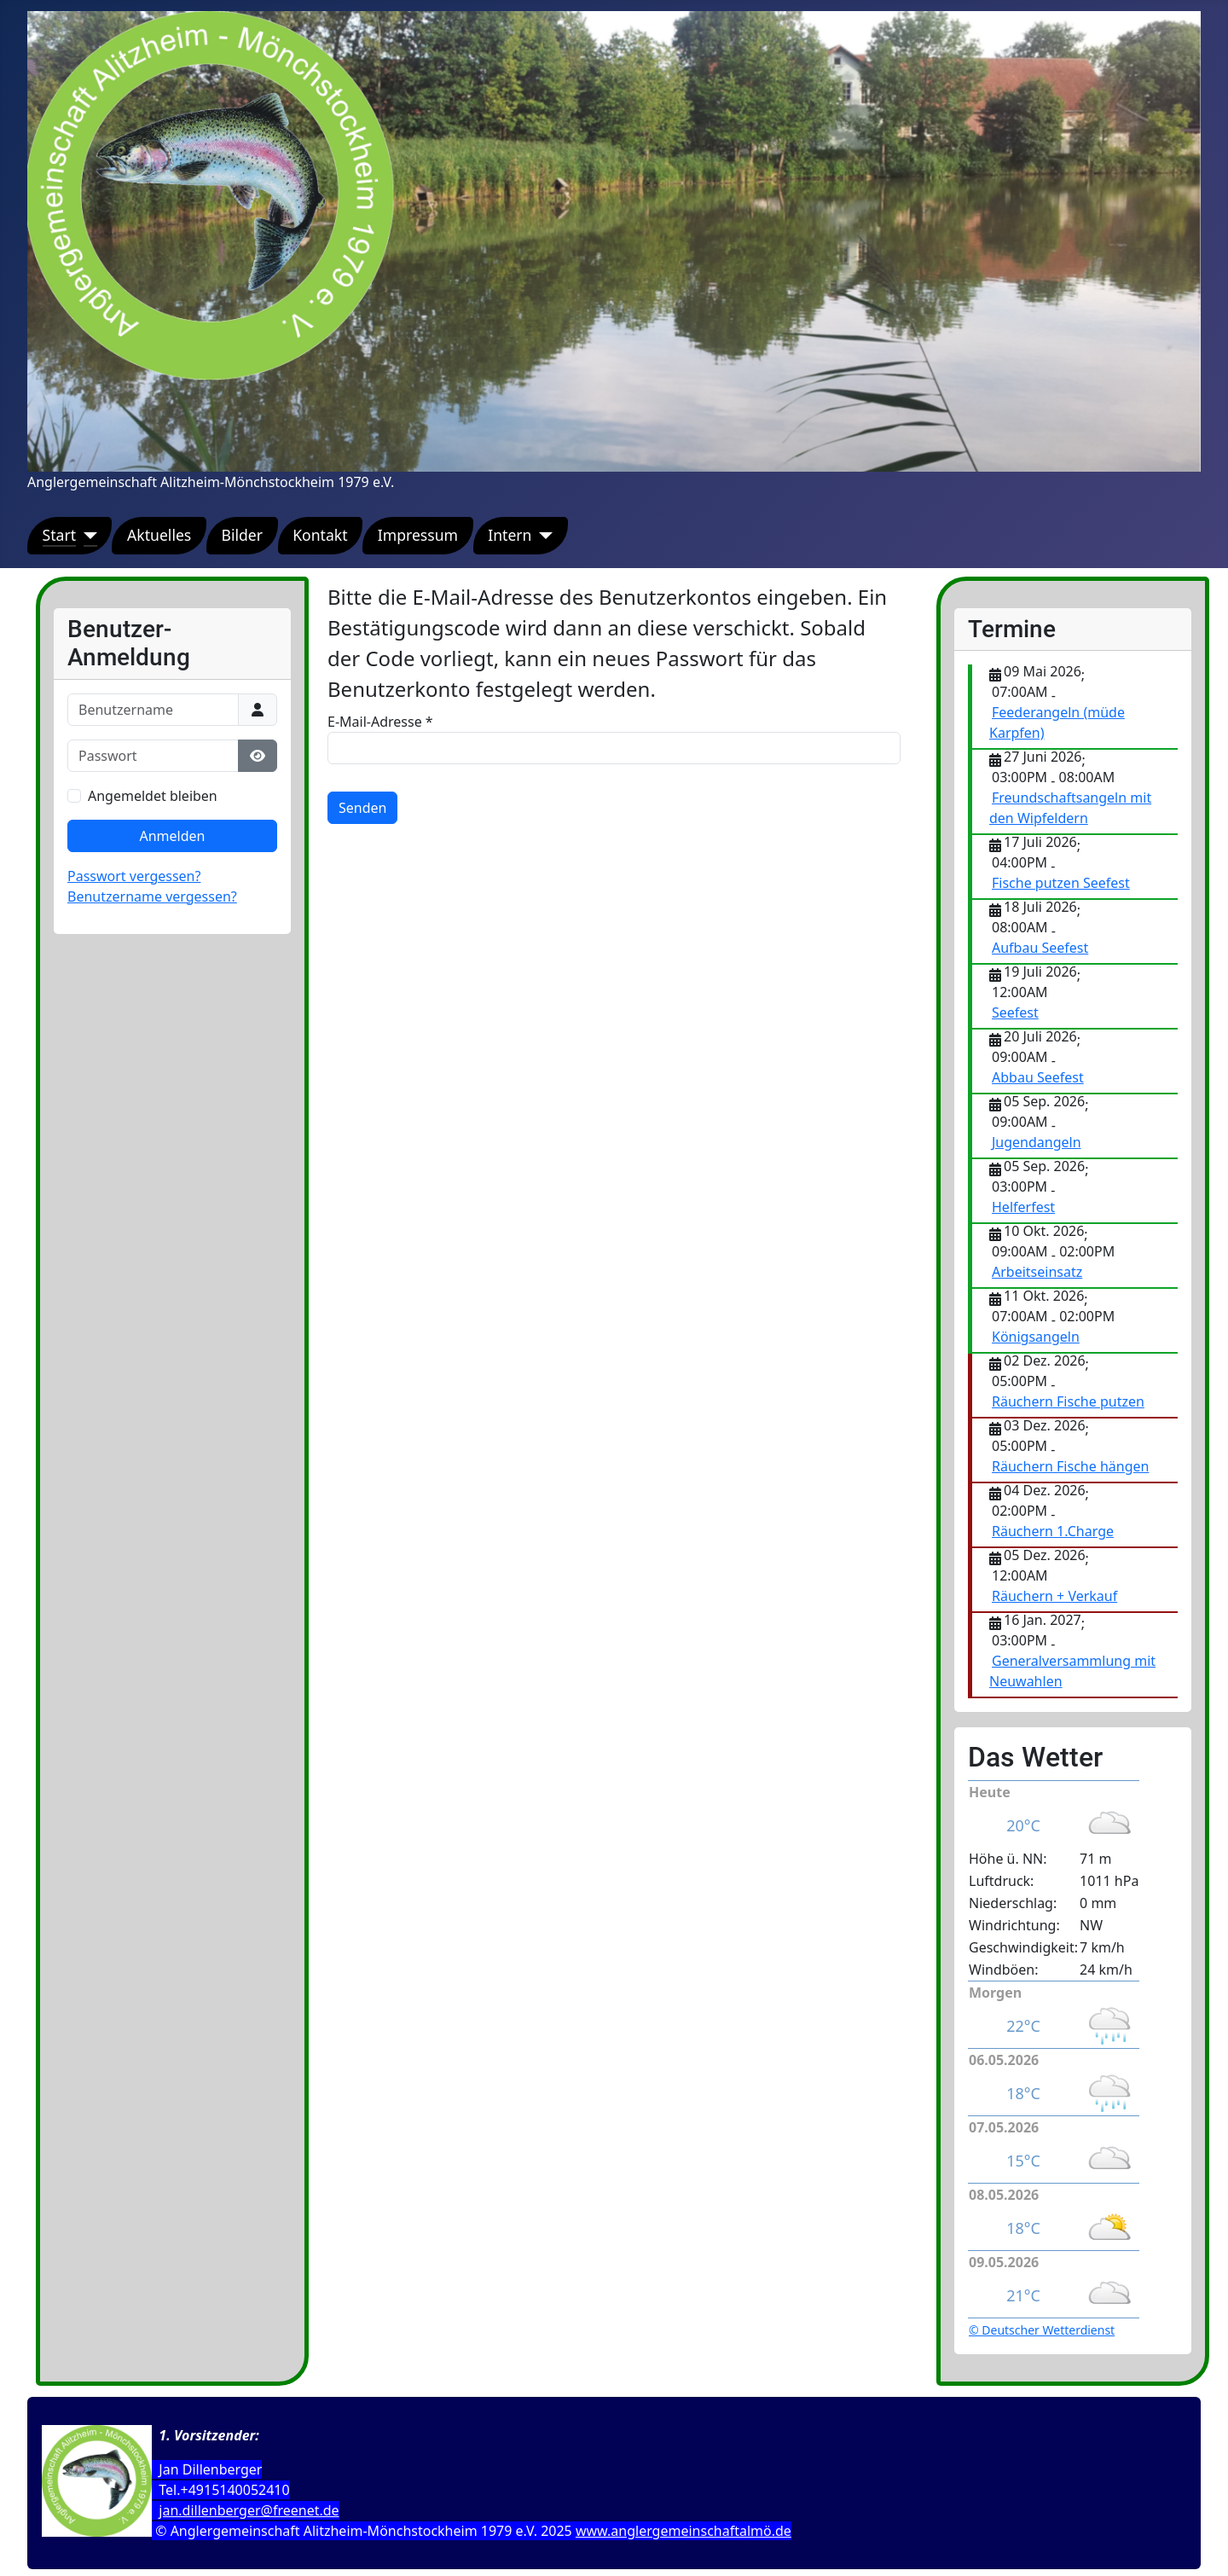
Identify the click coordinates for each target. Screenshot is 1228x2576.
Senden (362, 807)
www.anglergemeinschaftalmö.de (683, 2530)
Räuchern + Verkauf (1054, 1596)
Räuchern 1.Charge (1053, 1531)
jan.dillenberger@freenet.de (249, 2510)
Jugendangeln (1036, 1142)
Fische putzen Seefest (1061, 882)
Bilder (242, 535)
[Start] (86, 535)
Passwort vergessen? (133, 876)
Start (60, 535)
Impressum (418, 535)
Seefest (1015, 1012)
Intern (509, 535)
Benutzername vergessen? (152, 896)
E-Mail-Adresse (380, 721)
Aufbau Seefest (1040, 947)
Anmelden (173, 836)
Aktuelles (159, 535)
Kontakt (320, 535)
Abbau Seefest (1038, 1077)
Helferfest (1023, 1207)
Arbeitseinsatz (1037, 1271)
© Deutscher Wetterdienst (1042, 2330)
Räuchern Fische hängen (1070, 1466)
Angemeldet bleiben (152, 795)
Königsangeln (1036, 1336)
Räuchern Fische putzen (1068, 1401)
